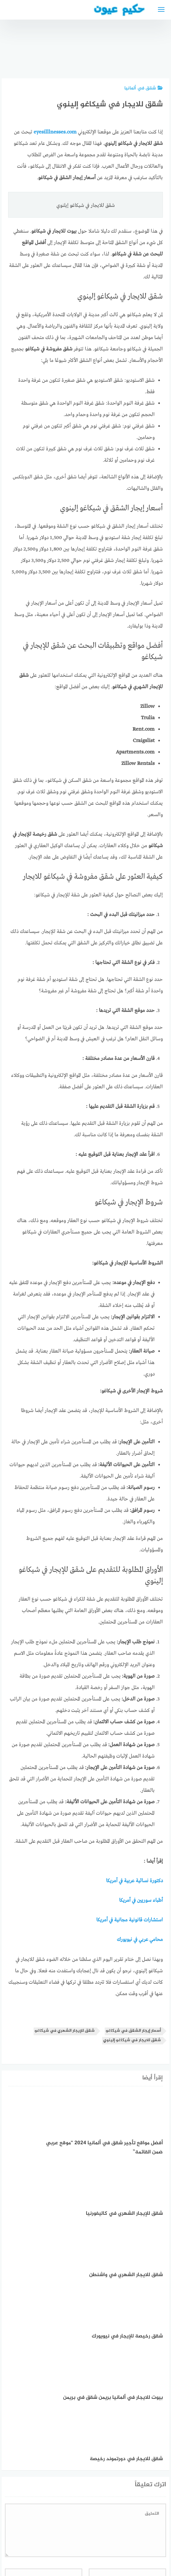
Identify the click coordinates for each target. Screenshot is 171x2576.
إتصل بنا (142, 2536)
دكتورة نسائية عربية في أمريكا (134, 1881)
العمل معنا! (70, 2536)
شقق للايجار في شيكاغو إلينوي (132, 2040)
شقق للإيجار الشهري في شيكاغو (65, 2030)
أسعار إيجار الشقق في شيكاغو (133, 2030)
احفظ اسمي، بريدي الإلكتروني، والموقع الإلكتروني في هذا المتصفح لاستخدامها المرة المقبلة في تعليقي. (97, 2465)
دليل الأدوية (38, 2536)
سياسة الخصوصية (107, 2536)
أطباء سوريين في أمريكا (141, 1900)
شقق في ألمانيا (143, 88)
